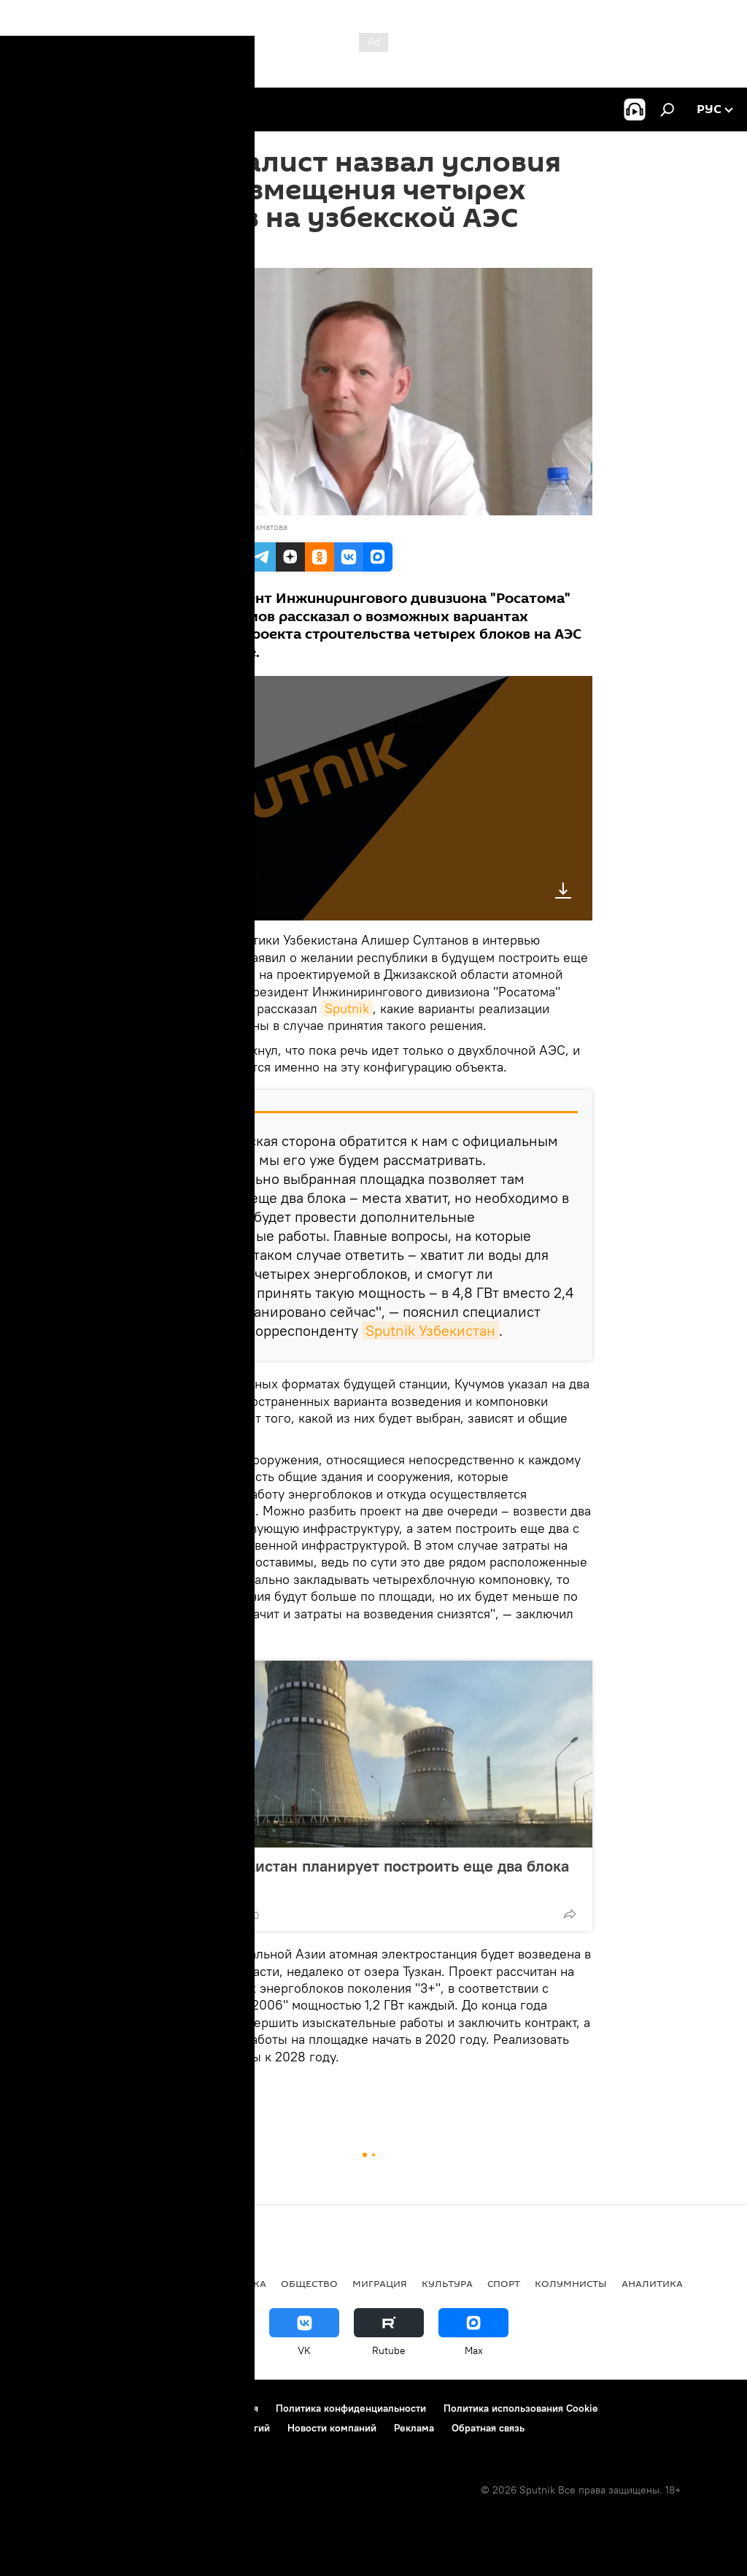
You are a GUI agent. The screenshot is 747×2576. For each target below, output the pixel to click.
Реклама (414, 2427)
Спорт (503, 2283)
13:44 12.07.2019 (193, 249)
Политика (107, 2283)
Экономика (233, 2283)
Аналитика (652, 2283)
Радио (173, 2090)
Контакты (104, 2408)
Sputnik (347, 1008)
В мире (168, 2283)
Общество (309, 2283)
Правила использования (201, 2408)
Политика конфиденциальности (351, 2408)
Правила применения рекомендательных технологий (142, 2427)
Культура (447, 2283)
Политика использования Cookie (521, 2408)
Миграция (379, 2283)
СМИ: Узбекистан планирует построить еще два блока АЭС (369, 1875)
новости (39, 2283)
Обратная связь (488, 2427)
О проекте (39, 2408)
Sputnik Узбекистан (430, 1330)
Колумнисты (571, 2283)
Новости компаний (331, 2427)
